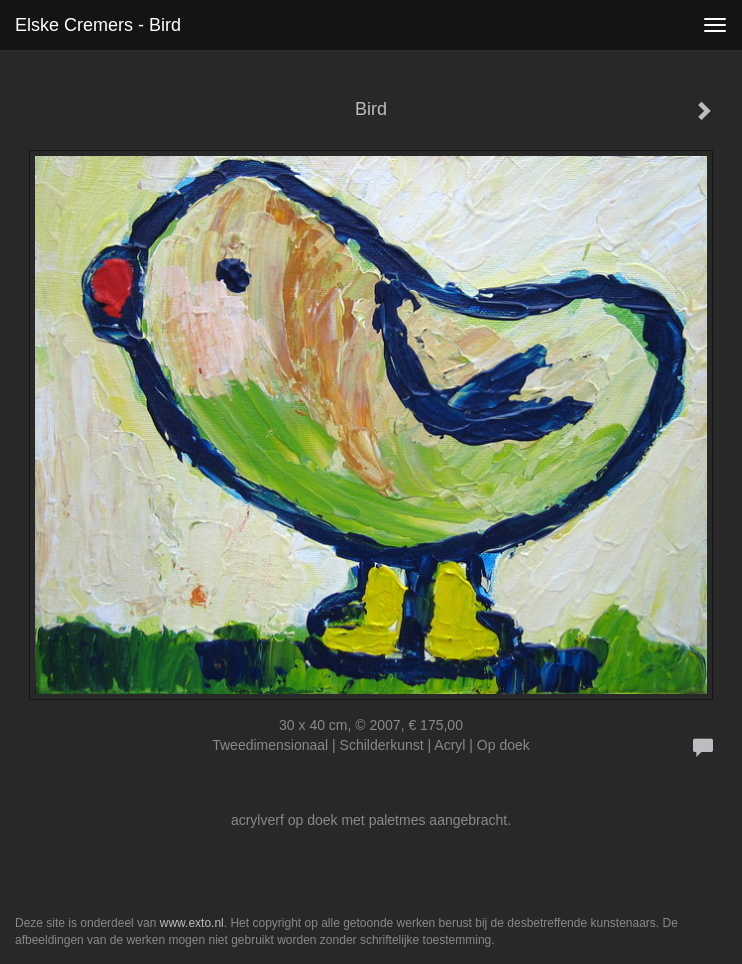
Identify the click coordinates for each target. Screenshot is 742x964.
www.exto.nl (192, 923)
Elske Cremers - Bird (98, 25)
